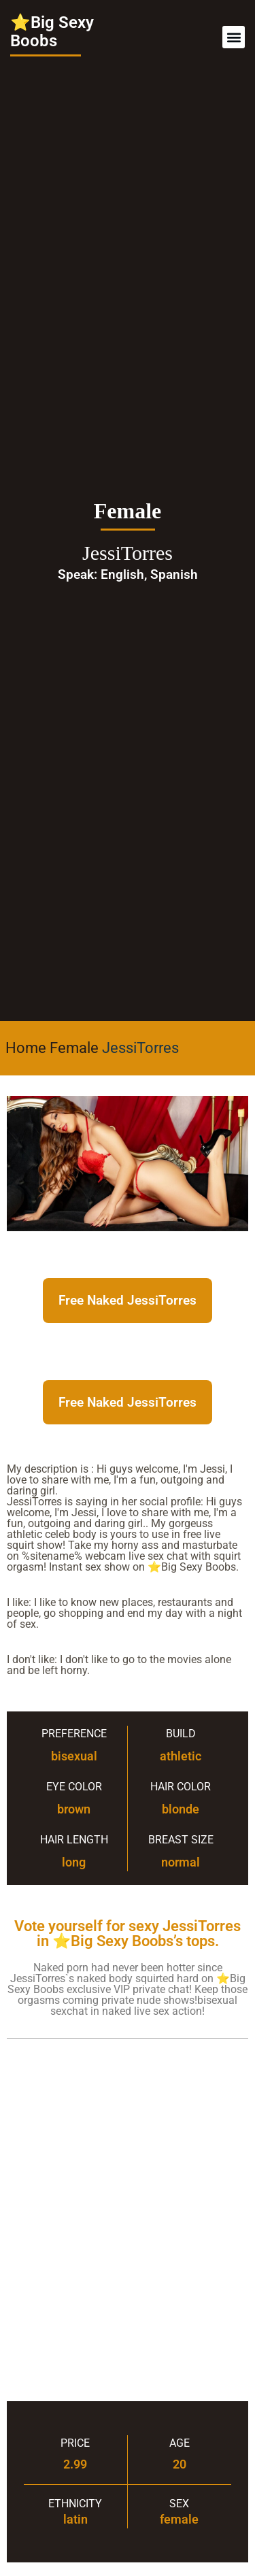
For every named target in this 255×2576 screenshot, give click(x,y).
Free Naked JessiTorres (127, 1300)
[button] (233, 37)
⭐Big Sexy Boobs (52, 31)
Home (25, 1047)
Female (74, 1047)
